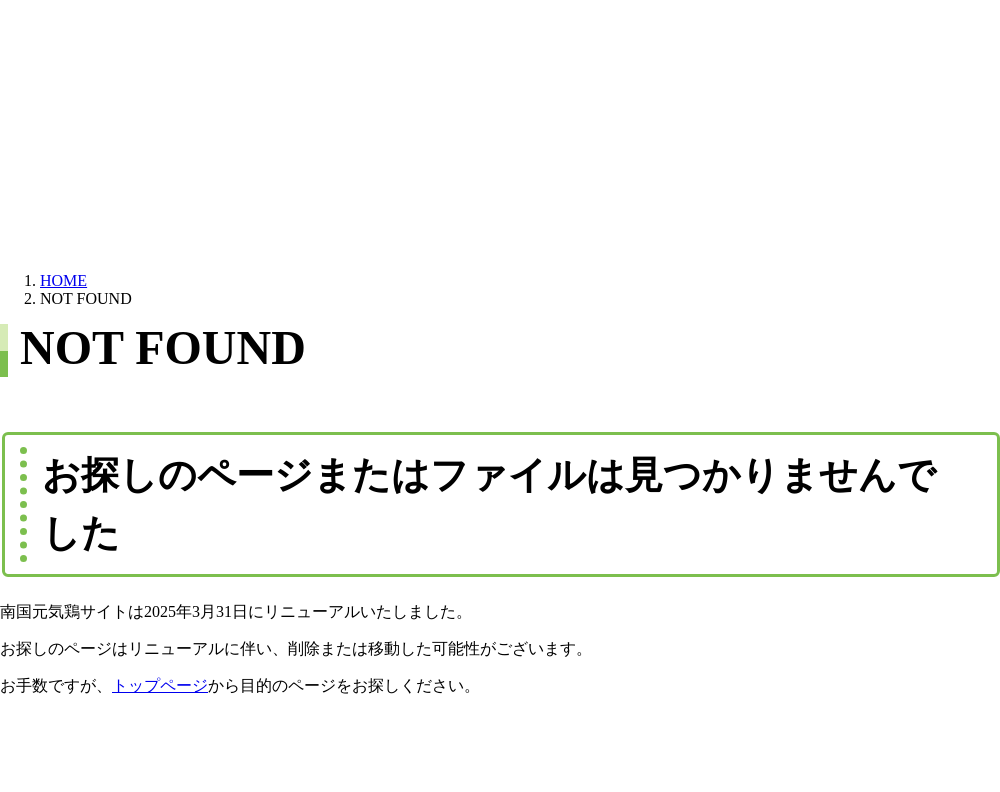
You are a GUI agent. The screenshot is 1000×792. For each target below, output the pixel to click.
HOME (63, 280)
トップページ (160, 685)
